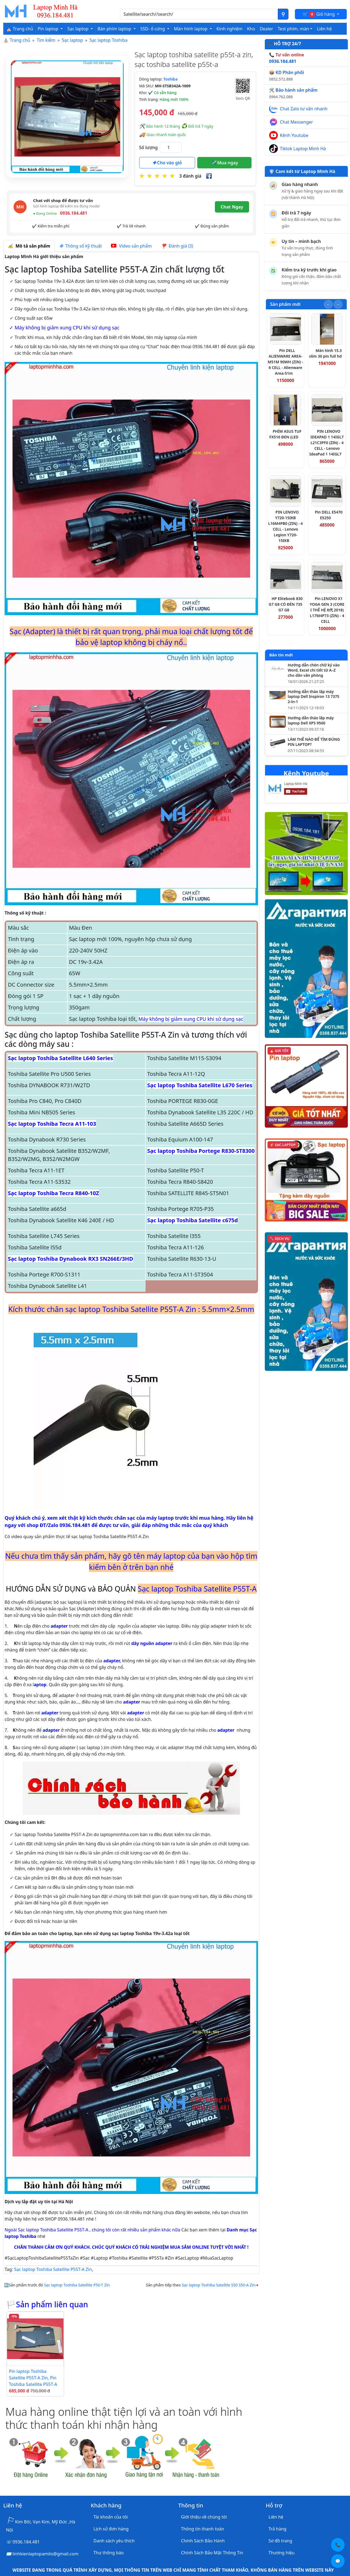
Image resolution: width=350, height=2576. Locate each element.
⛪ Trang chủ (19, 29)
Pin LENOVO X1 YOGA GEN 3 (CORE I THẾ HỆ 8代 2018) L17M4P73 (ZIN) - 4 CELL (327, 610)
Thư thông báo (109, 2553)
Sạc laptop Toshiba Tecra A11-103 (52, 1123)
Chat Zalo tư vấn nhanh (303, 109)
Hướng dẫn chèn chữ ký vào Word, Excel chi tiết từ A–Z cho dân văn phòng (314, 670)
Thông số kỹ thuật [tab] (80, 246)
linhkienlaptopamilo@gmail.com (45, 2554)
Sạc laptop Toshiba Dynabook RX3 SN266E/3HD (70, 1258)
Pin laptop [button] (48, 29)
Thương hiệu (282, 2553)
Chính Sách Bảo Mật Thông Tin (212, 2553)
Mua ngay (224, 163)
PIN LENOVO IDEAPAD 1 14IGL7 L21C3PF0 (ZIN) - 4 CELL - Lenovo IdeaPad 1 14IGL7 (326, 443)
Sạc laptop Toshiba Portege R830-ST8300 (200, 1150)
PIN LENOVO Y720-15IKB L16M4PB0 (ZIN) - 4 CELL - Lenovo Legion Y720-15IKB (285, 526)
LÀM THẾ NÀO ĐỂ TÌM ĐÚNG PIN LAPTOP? (314, 742)
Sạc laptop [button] (78, 29)
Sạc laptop (72, 40)
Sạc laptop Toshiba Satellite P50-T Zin (77, 2285)
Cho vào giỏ (167, 163)
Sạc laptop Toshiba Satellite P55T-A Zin (53, 2269)
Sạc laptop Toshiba (109, 40)
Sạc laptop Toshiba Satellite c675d (192, 1220)
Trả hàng (278, 2529)
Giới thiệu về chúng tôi (204, 2517)
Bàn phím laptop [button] (114, 29)
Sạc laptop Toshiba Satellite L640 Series (60, 1058)
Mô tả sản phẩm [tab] (29, 246)
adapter (59, 1626)
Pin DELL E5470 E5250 (328, 514)
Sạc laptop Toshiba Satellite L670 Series (199, 1085)
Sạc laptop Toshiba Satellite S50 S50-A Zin (218, 2285)
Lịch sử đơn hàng (111, 2529)
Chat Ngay (232, 207)
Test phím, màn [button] (293, 29)
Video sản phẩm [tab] (131, 246)
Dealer (266, 29)
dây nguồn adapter (152, 1643)
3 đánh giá (190, 176)
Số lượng (148, 147)
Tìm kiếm (46, 40)
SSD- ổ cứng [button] (153, 29)
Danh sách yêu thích (114, 2541)
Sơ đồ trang (280, 2541)
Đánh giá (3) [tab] (177, 246)
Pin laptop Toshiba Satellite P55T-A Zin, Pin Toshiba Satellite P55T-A (33, 2377)
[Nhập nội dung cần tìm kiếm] (199, 14)
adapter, (112, 1661)
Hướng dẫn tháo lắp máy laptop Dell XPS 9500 (311, 721)
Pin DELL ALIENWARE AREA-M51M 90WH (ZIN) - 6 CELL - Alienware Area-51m (285, 362)
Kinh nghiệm (230, 29)
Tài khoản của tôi (111, 2517)
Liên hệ (324, 29)
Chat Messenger (296, 122)
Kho (251, 29)
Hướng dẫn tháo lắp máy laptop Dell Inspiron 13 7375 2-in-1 (313, 696)
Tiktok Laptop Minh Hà (303, 149)
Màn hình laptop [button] (191, 29)
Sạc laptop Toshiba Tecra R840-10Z (53, 1193)
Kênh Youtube (294, 135)
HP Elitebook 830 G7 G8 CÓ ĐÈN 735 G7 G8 (286, 604)
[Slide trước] (328, 304)
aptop (40, 1685)
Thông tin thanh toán (202, 2529)
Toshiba (170, 79)
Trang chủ (20, 40)
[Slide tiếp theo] (338, 304)
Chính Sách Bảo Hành (203, 2541)
